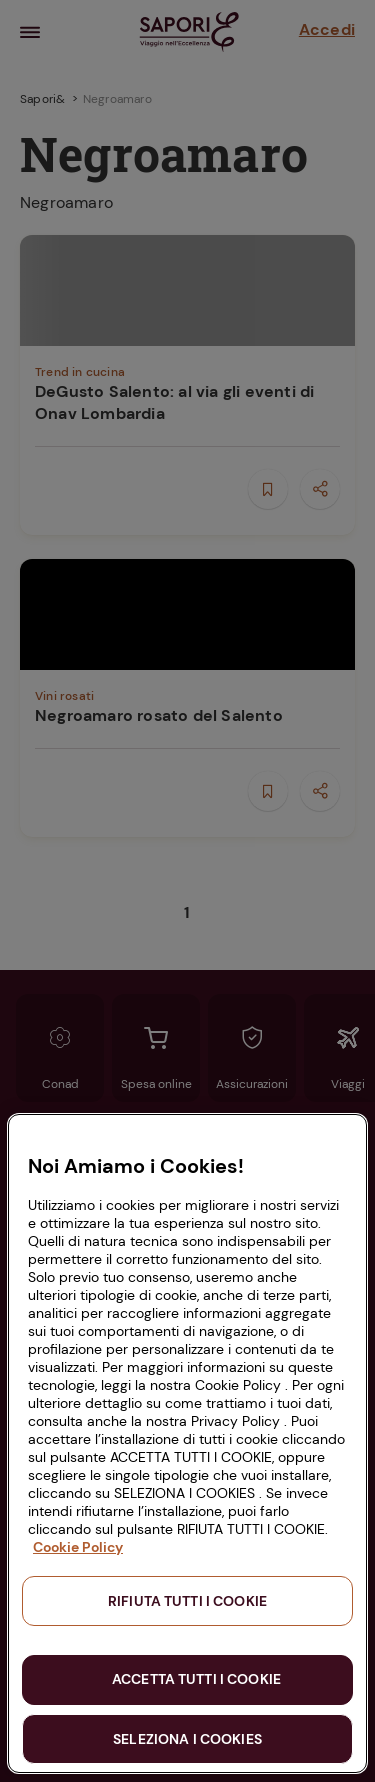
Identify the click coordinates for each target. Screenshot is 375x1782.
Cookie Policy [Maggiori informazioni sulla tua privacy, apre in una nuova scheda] (78, 1547)
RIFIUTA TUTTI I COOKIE (187, 1601)
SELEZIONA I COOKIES (187, 1739)
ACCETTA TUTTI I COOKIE (196, 1679)
